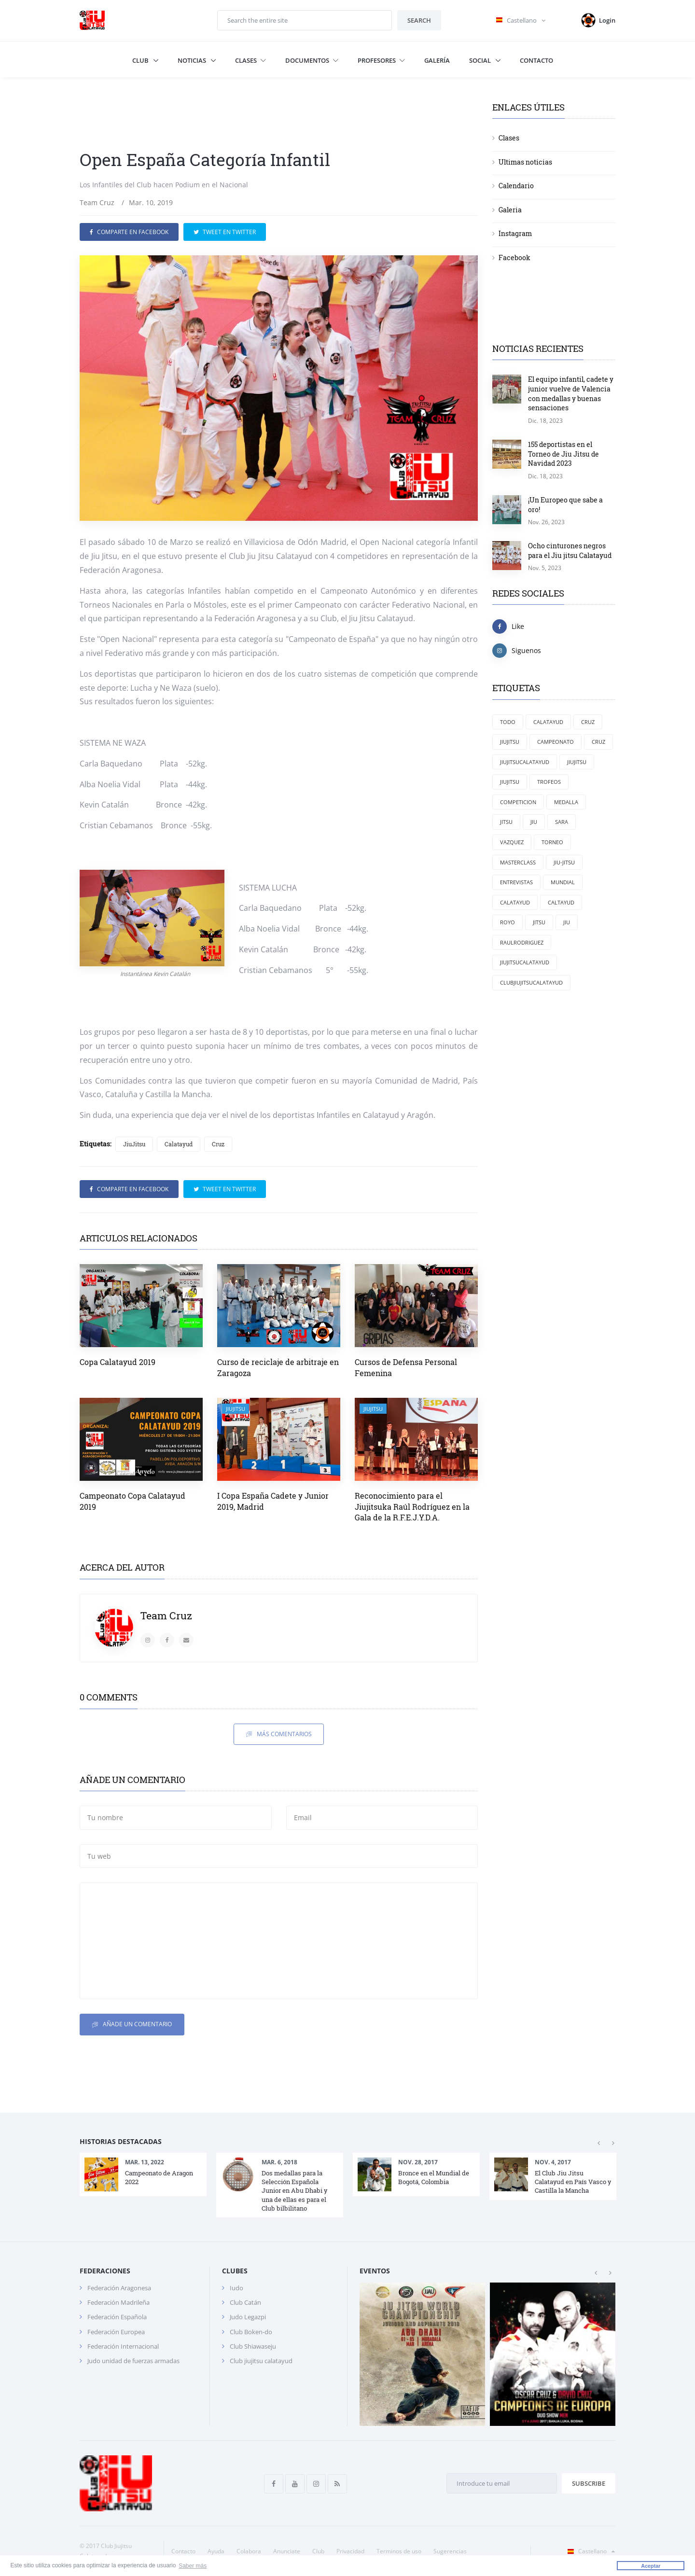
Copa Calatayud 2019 (117, 1362)
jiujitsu (576, 762)
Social (480, 60)
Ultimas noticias (525, 162)
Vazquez (512, 842)
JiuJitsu (134, 1144)
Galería (437, 60)
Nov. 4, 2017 (553, 2162)
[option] (143, 2174)
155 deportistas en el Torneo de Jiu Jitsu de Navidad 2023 (563, 454)
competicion (518, 802)
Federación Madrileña (118, 2302)
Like (508, 626)
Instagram (515, 233)
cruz (598, 741)
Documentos (311, 60)
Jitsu (539, 922)
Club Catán (245, 2302)
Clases (250, 60)
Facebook (514, 257)
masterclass (518, 862)
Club (141, 60)
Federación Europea (116, 2331)
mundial (563, 882)
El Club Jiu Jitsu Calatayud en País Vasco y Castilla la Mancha (573, 2182)
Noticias (193, 60)
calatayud (515, 902)
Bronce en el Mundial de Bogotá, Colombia (433, 2177)
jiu (533, 821)
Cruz (218, 1144)
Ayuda (216, 2551)
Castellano (589, 2551)
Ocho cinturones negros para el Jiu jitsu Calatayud (570, 550)
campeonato (555, 741)
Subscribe (588, 2483)
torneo (552, 842)
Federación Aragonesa (119, 2288)
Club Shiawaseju (253, 2346)
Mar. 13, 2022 (144, 2162)
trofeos (549, 781)
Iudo (236, 2288)
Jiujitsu (509, 781)
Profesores (381, 60)
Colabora (248, 2551)
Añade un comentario (132, 2024)
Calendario (516, 185)
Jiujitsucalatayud (524, 762)
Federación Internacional (123, 2346)
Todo (507, 721)
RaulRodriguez (521, 942)
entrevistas (516, 882)
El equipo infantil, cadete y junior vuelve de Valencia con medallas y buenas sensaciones (570, 393)
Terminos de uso (398, 2551)
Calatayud (179, 1144)
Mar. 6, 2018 (279, 2162)
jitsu (506, 821)
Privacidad (350, 2551)
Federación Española (117, 2316)
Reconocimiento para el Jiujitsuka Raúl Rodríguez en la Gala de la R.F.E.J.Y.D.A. (412, 1506)
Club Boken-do (251, 2331)
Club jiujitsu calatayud (261, 2360)
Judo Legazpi (248, 2316)
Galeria (510, 209)
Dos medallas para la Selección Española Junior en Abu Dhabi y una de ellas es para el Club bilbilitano (294, 2191)
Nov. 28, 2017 (418, 2162)
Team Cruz (97, 202)
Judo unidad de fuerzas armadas (133, 2360)
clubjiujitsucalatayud (531, 982)
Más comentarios (279, 1734)
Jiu (566, 922)
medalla (566, 802)
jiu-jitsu (564, 862)
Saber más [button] (193, 2565)
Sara (561, 821)
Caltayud (561, 902)
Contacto (536, 60)
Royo (507, 922)
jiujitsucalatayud (524, 962)
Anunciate (286, 2551)
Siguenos (516, 650)
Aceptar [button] (650, 2566)
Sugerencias (450, 2551)
